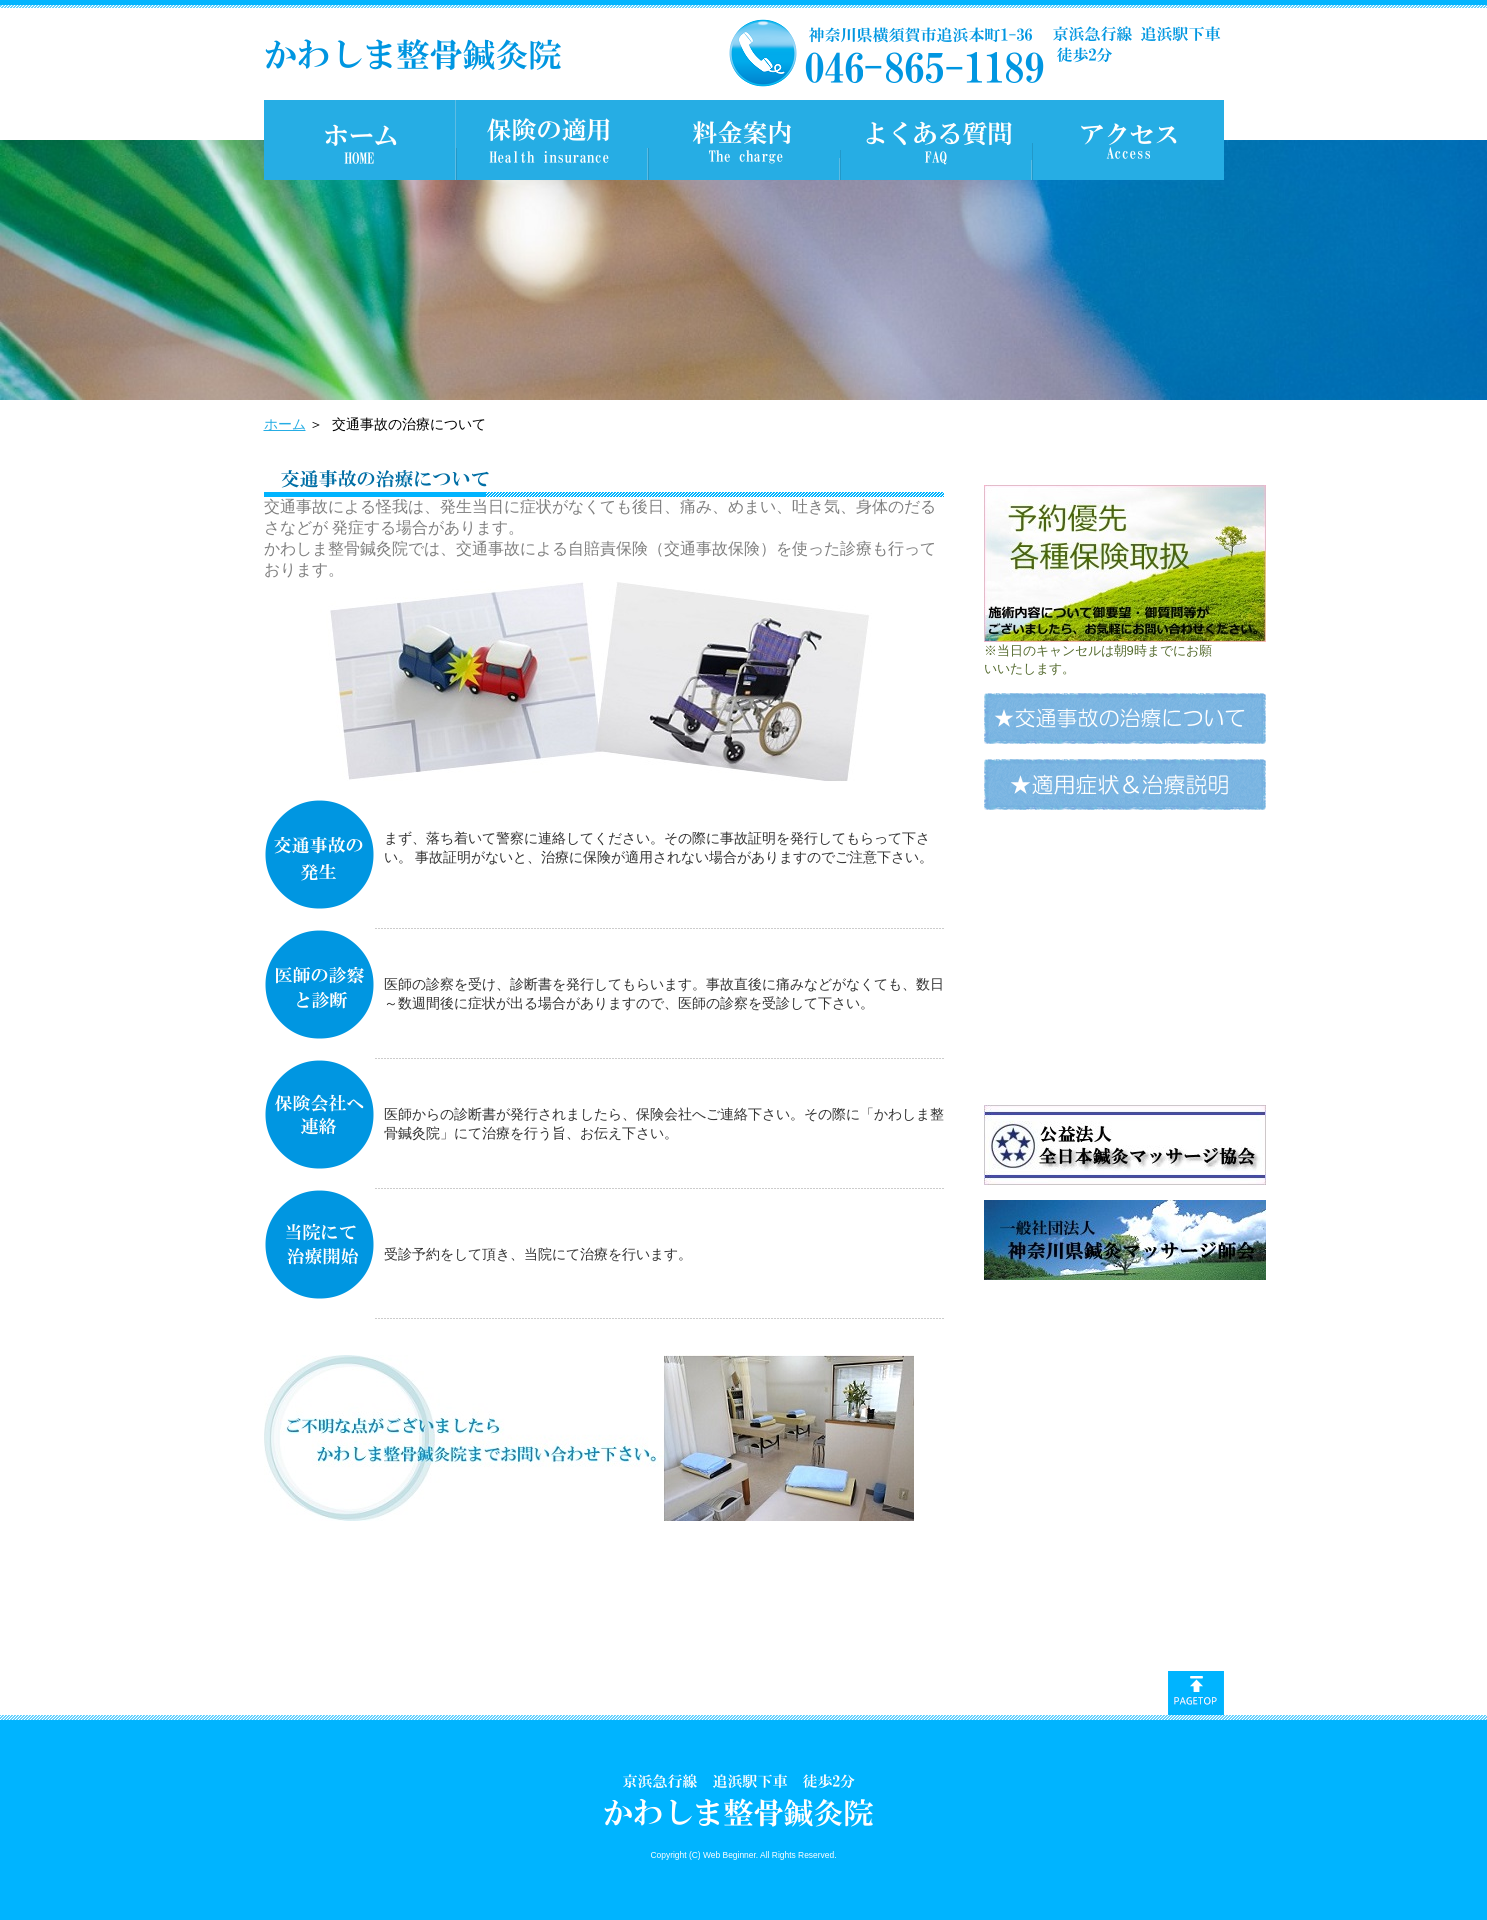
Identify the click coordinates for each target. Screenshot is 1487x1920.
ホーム (285, 424)
